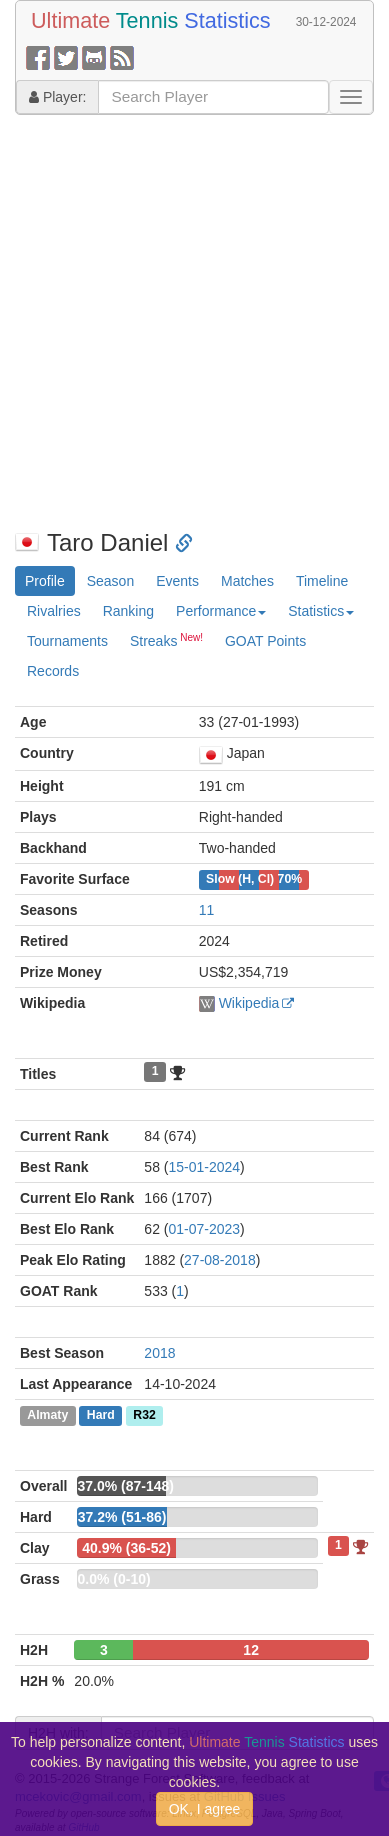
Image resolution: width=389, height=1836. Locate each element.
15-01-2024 (204, 1167)
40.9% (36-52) (126, 1548)
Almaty (47, 1416)
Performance (221, 611)
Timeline (322, 581)
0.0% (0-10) (113, 1579)
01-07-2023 (204, 1229)
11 (207, 910)
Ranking (128, 611)
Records (53, 671)
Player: (57, 97)
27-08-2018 (220, 1260)
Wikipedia (249, 1003)
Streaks (166, 640)
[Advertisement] (187, 322)
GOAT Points (265, 641)
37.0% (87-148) (125, 1486)
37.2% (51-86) (122, 1517)
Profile (45, 581)
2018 (159, 1353)
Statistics (321, 611)
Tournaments (67, 641)
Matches (247, 581)
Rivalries (54, 611)
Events (177, 581)
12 (251, 1650)
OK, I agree (205, 1809)
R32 (144, 1416)
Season (110, 581)
